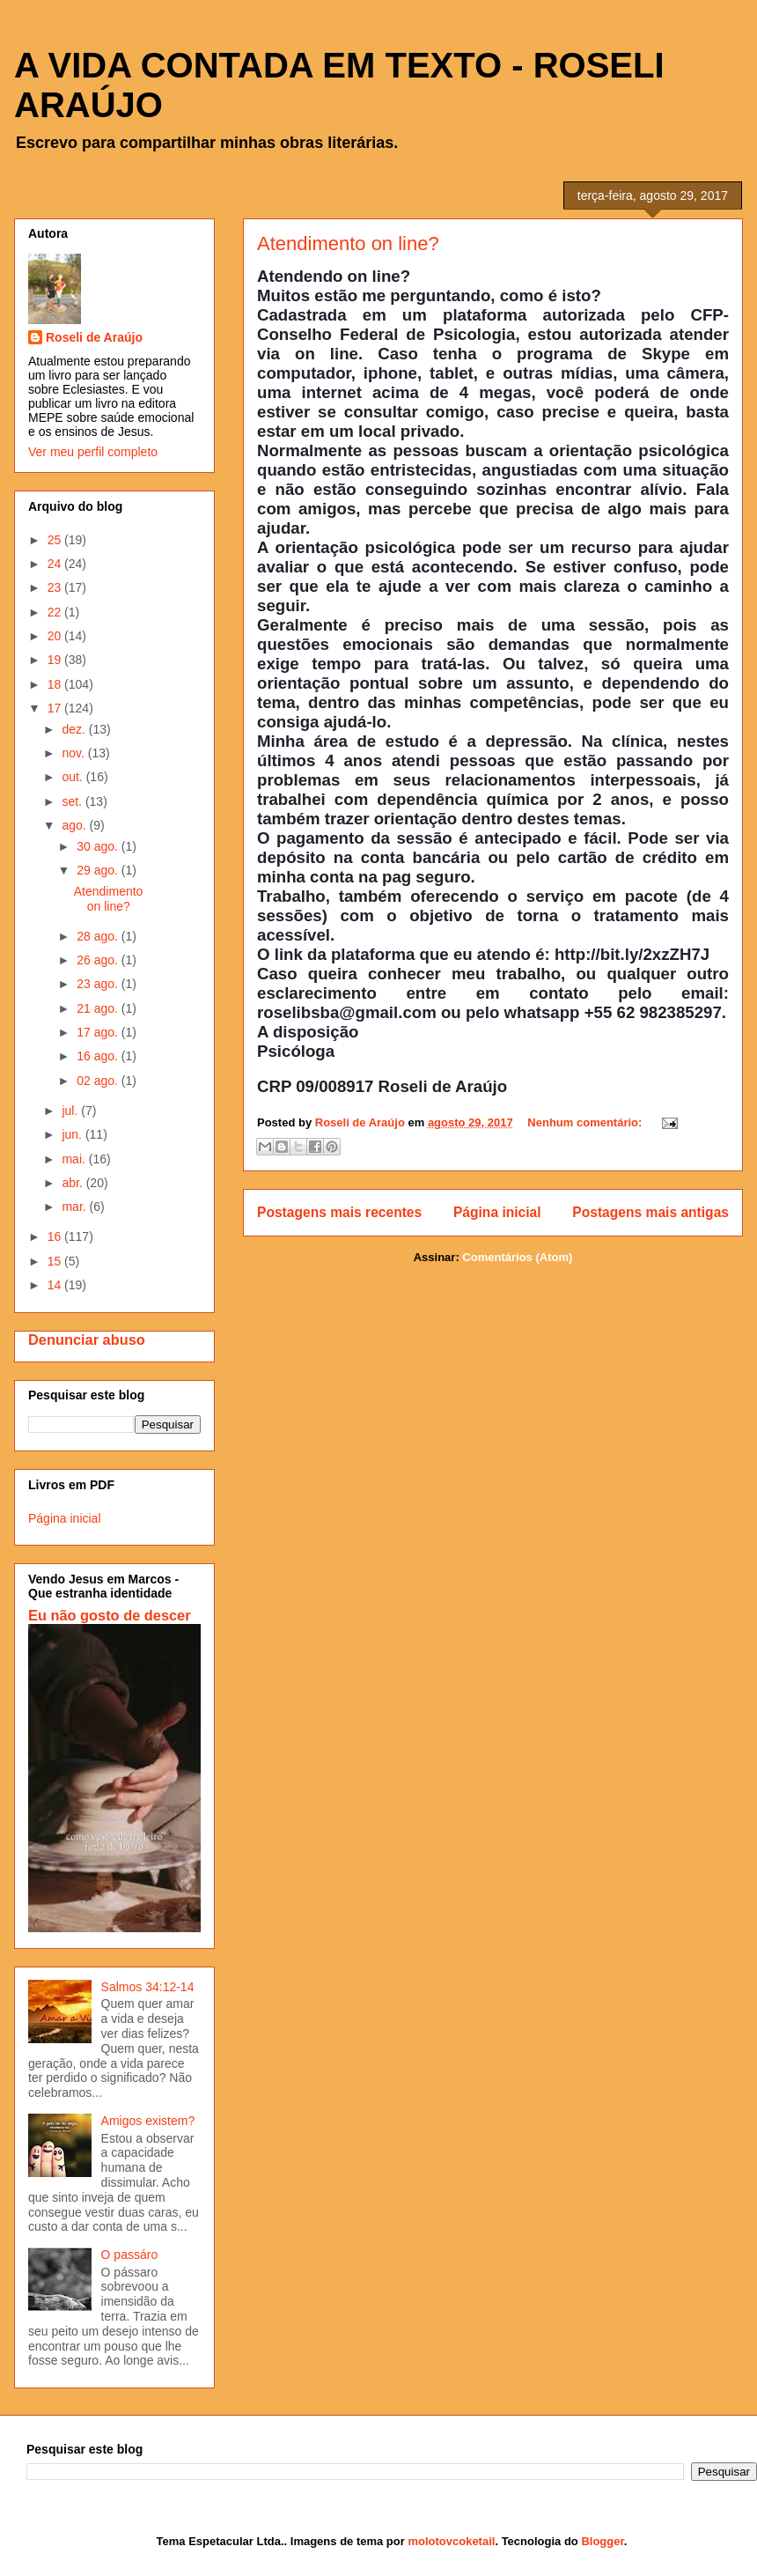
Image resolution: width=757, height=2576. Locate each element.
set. (73, 801)
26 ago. (99, 960)
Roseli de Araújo (94, 337)
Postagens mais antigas (650, 1212)
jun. (73, 1134)
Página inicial (497, 1212)
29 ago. (99, 870)
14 (56, 1285)
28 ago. (99, 936)
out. (73, 777)
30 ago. (99, 846)
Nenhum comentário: (586, 1122)
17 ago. (99, 1032)
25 (56, 540)
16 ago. (99, 1056)
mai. (75, 1159)
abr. (73, 1183)
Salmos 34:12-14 (148, 1987)
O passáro (129, 2255)
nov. (74, 753)
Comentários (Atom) (517, 1257)
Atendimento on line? (348, 244)
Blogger (602, 2541)
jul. (71, 1110)
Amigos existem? (148, 2121)
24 (56, 564)
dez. (75, 729)
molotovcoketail (451, 2541)
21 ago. (99, 1008)
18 (56, 684)
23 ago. (99, 984)
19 (56, 660)
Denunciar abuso (86, 1339)
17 (56, 708)
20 (56, 636)
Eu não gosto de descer (109, 1615)
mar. (75, 1206)
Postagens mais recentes (339, 1212)
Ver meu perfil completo (93, 452)
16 (56, 1236)
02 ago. (99, 1081)
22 (56, 612)
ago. (75, 825)
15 (56, 1261)
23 (56, 587)
